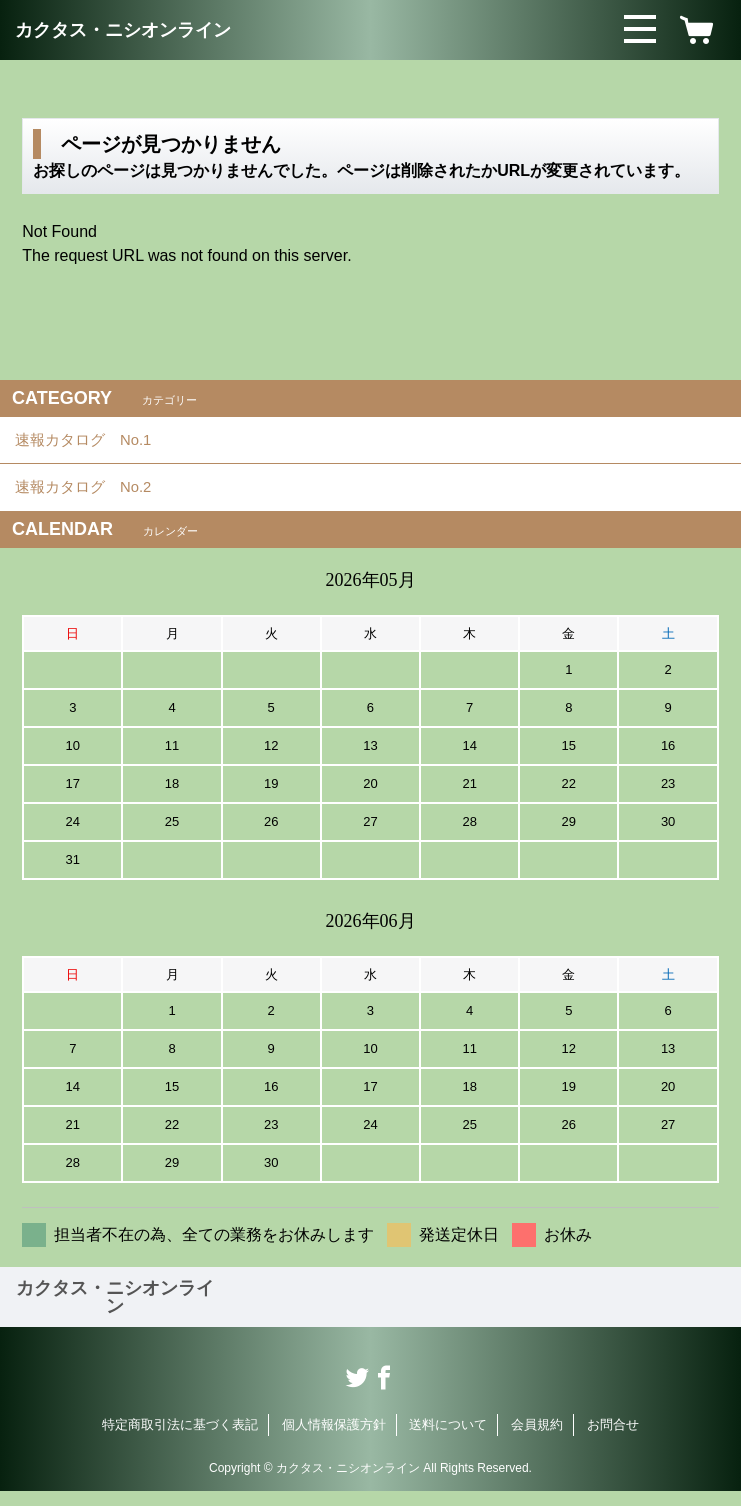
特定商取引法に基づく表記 (180, 1439)
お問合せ (613, 1439)
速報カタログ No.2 (96, 498)
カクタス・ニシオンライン (123, 30)
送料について (448, 1439)
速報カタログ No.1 (96, 443)
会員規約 (537, 1439)
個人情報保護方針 (334, 1439)
